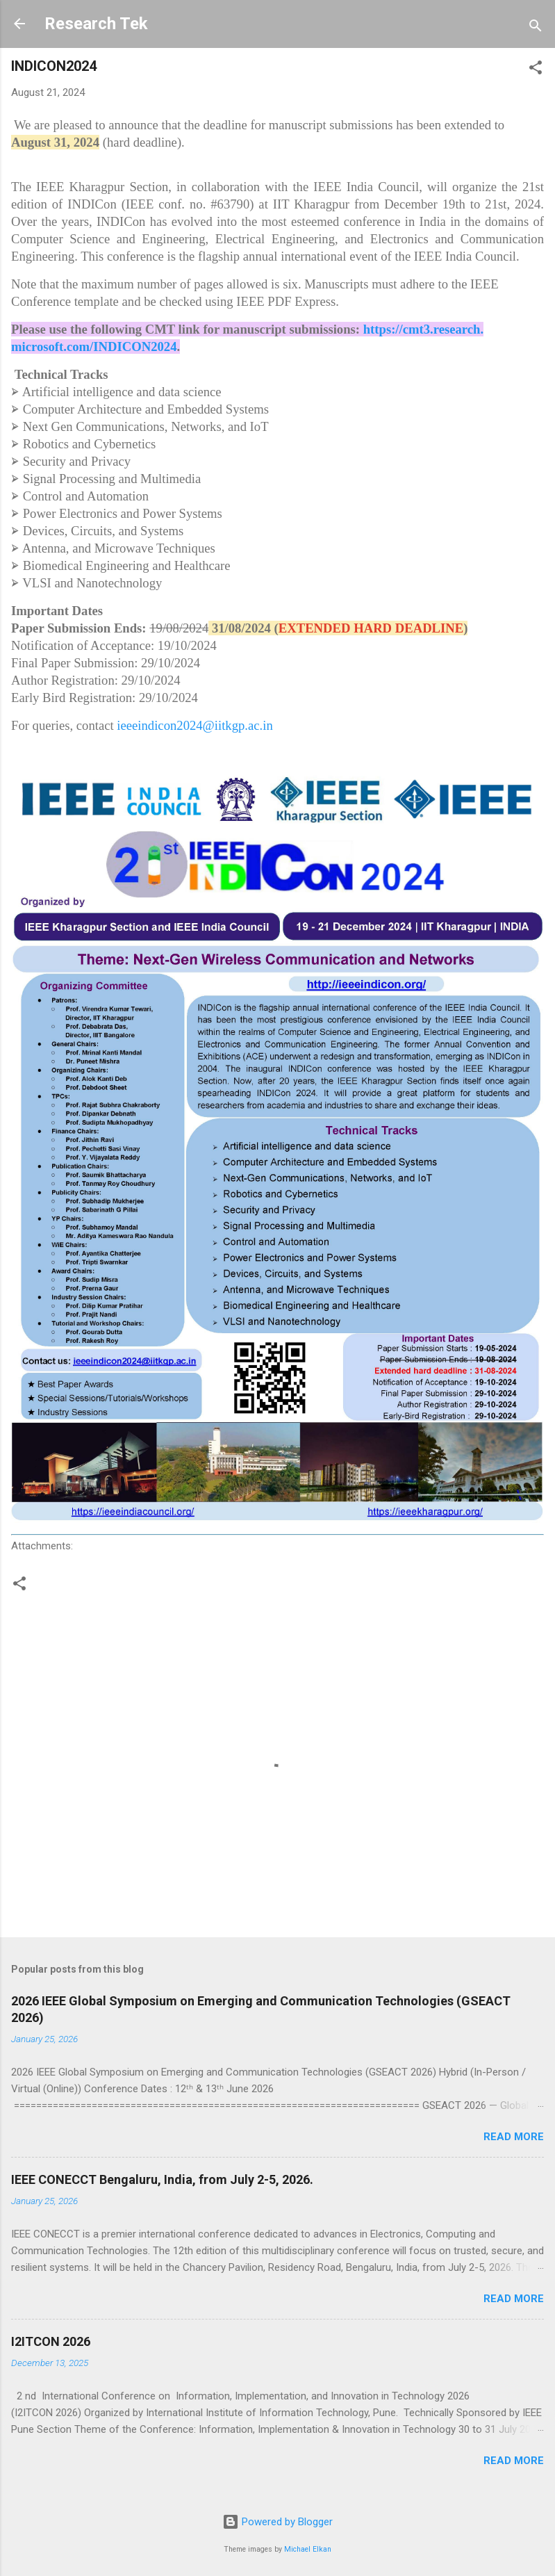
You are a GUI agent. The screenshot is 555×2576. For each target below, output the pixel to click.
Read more (513, 2136)
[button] (535, 70)
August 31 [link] (39, 142)
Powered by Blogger (277, 2522)
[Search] (535, 28)
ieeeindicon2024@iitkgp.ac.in (194, 725)
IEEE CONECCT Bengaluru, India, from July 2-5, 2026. (162, 2179)
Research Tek (96, 23)
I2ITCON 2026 (50, 2341)
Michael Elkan (307, 2549)
